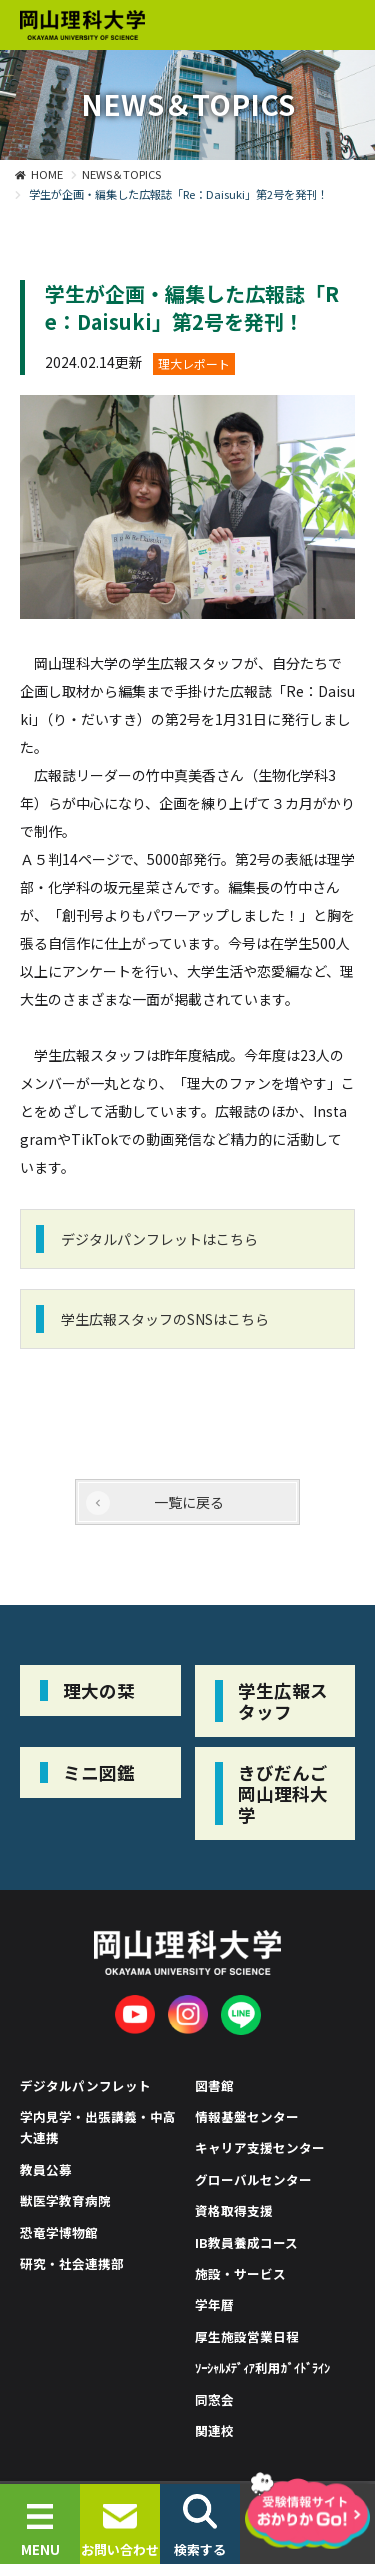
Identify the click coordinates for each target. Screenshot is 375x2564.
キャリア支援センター (260, 2147)
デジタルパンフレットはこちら (159, 1239)
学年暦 (214, 2304)
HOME (47, 174)
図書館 (214, 2085)
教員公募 (46, 2169)
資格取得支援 (234, 2210)
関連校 (214, 2430)
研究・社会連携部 (72, 2263)
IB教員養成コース (246, 2242)
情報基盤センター (247, 2116)
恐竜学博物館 (59, 2232)
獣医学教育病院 (65, 2200)
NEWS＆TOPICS (121, 174)
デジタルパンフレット (85, 2085)
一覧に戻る (189, 1502)
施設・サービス (240, 2273)
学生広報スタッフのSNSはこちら (165, 1319)
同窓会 (214, 2399)
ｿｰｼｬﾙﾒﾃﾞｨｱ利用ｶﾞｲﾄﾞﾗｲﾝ (263, 2367)
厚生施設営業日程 (247, 2336)
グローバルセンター (253, 2179)
